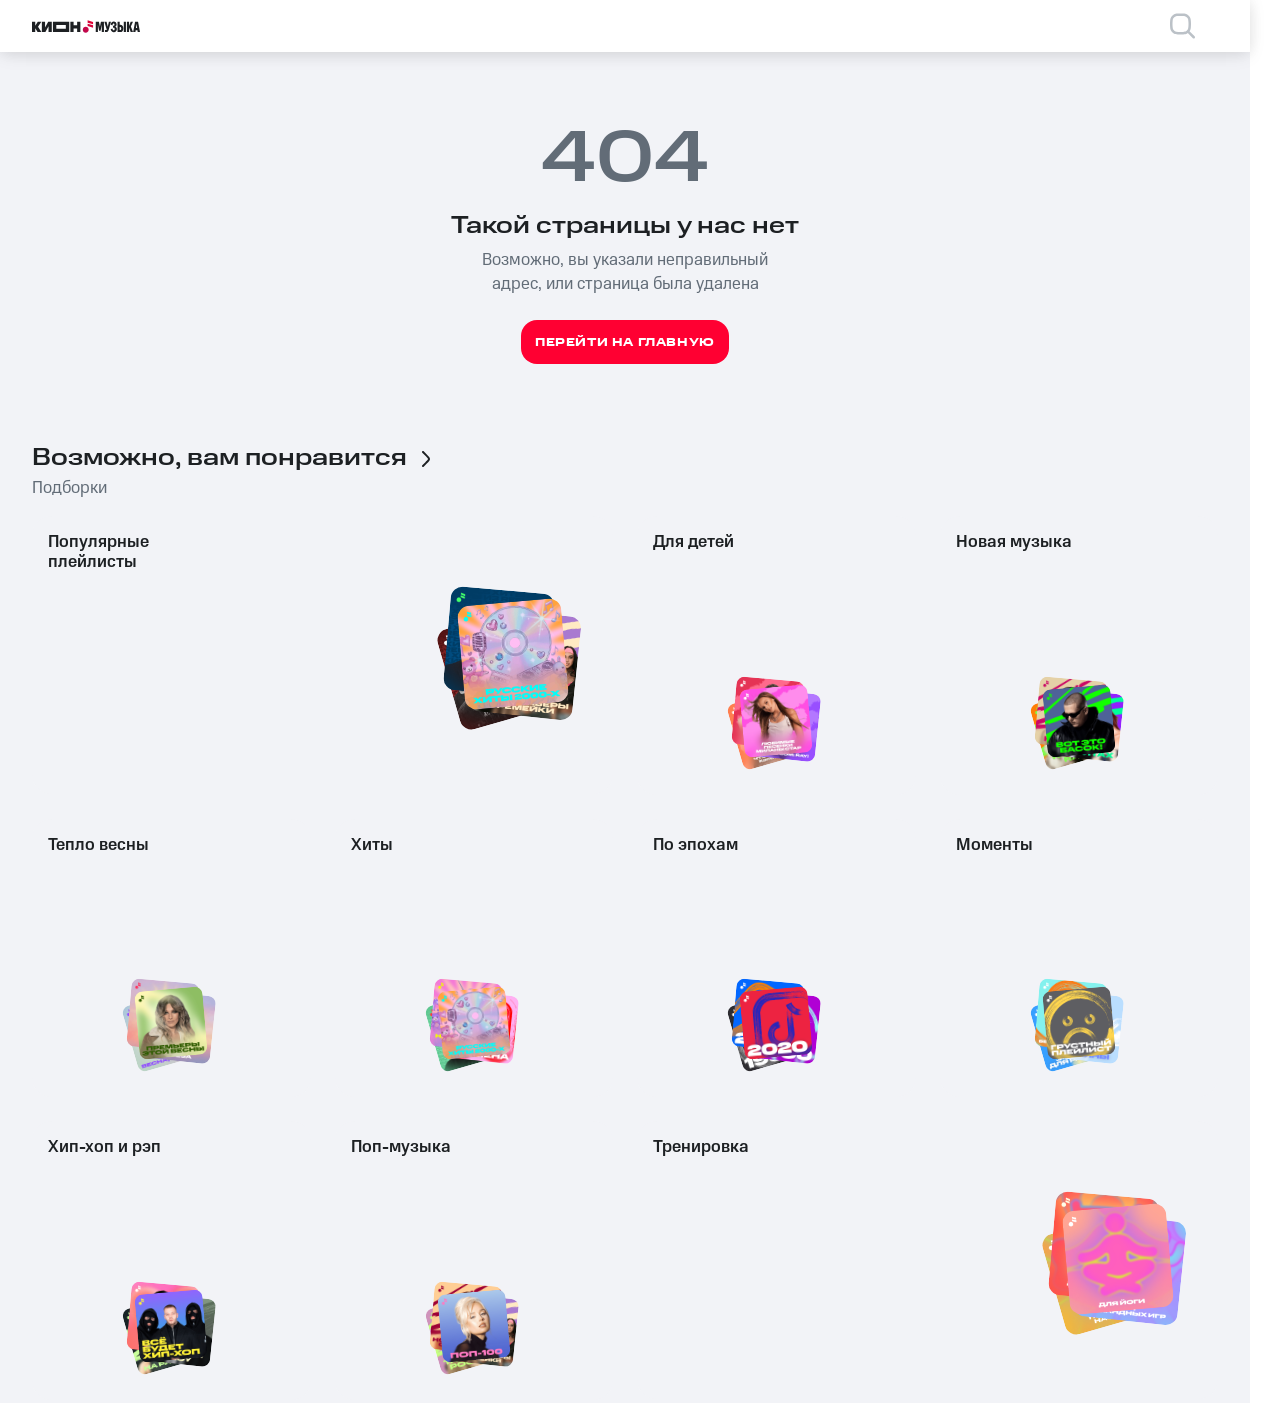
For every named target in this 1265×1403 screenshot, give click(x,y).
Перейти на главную (625, 342)
